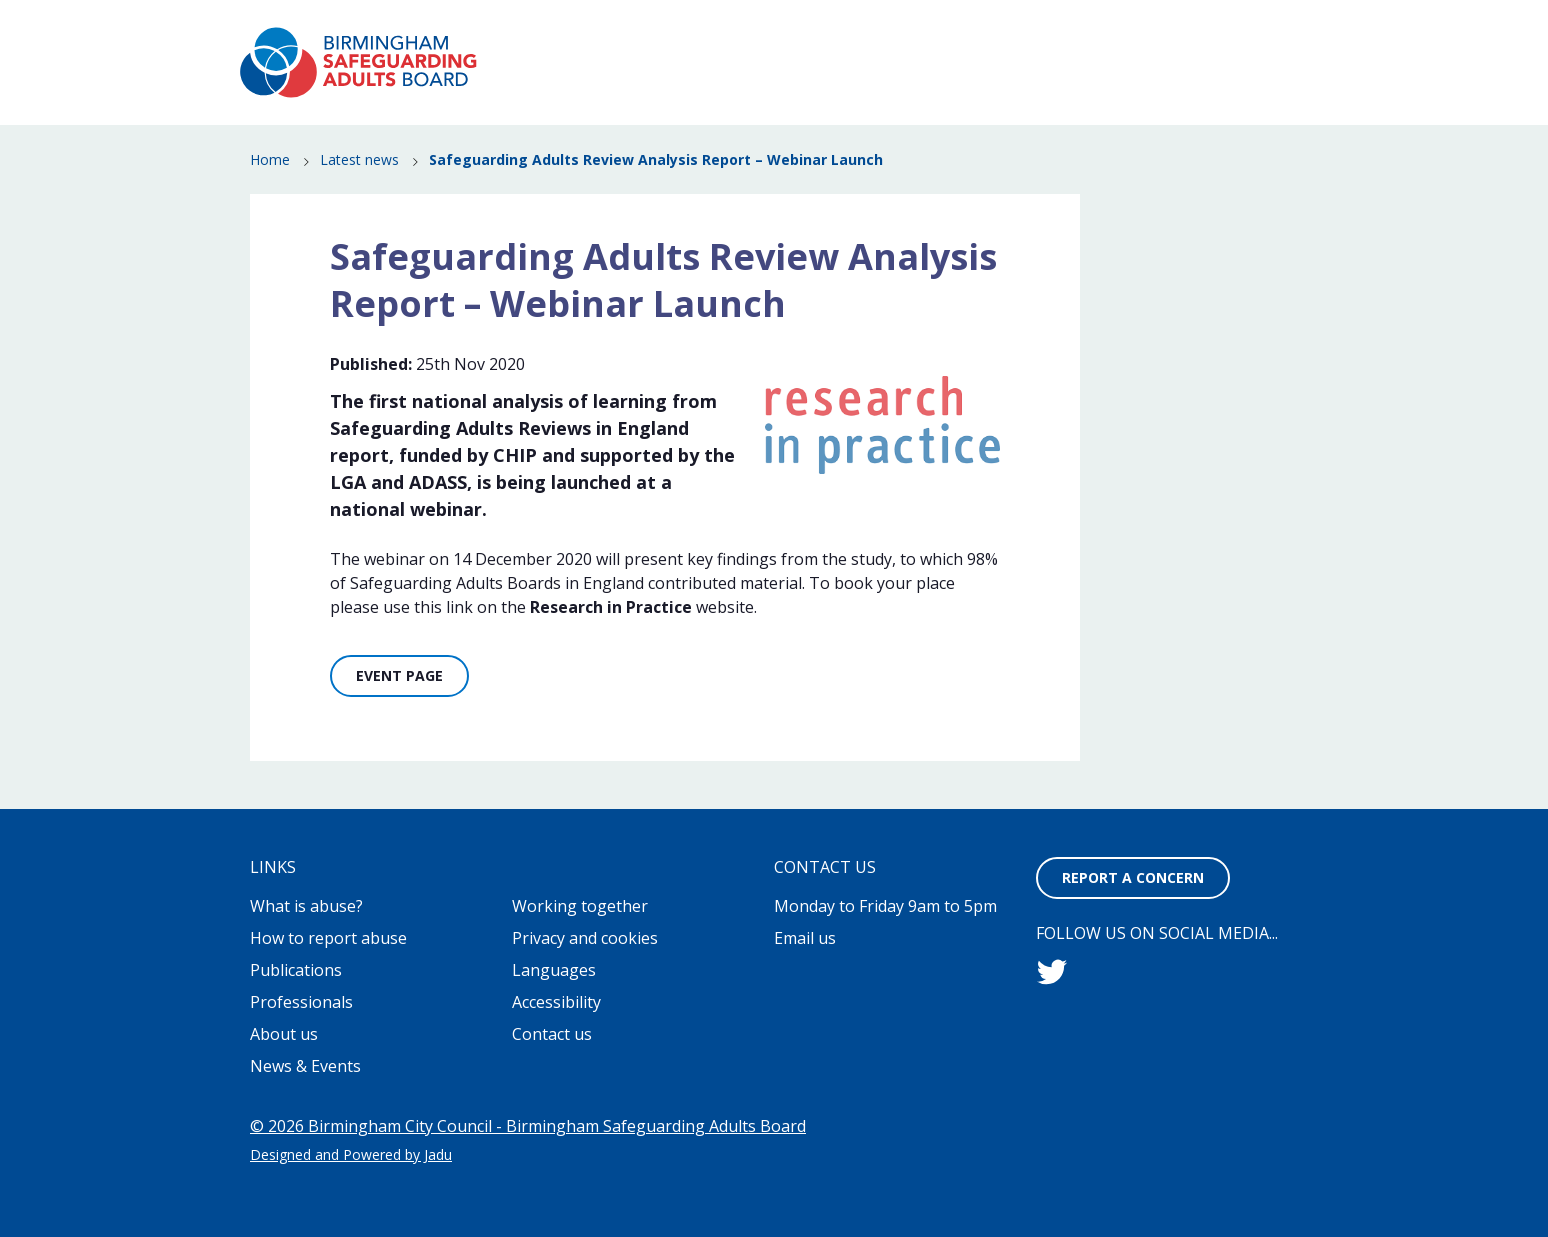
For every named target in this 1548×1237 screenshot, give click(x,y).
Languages (554, 970)
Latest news (359, 160)
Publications (1206, 76)
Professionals (1201, 104)
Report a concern (1228, 30)
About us (284, 1034)
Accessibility (556, 1002)
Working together (580, 906)
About (774, 30)
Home (270, 160)
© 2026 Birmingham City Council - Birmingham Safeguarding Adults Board (528, 1126)
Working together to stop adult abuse (935, 30)
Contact (1102, 30)
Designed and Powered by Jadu (351, 1154)
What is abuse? (717, 76)
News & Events (1066, 76)
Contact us (552, 1034)
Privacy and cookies (585, 938)
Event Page (399, 675)
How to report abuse (892, 76)
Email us (805, 938)
